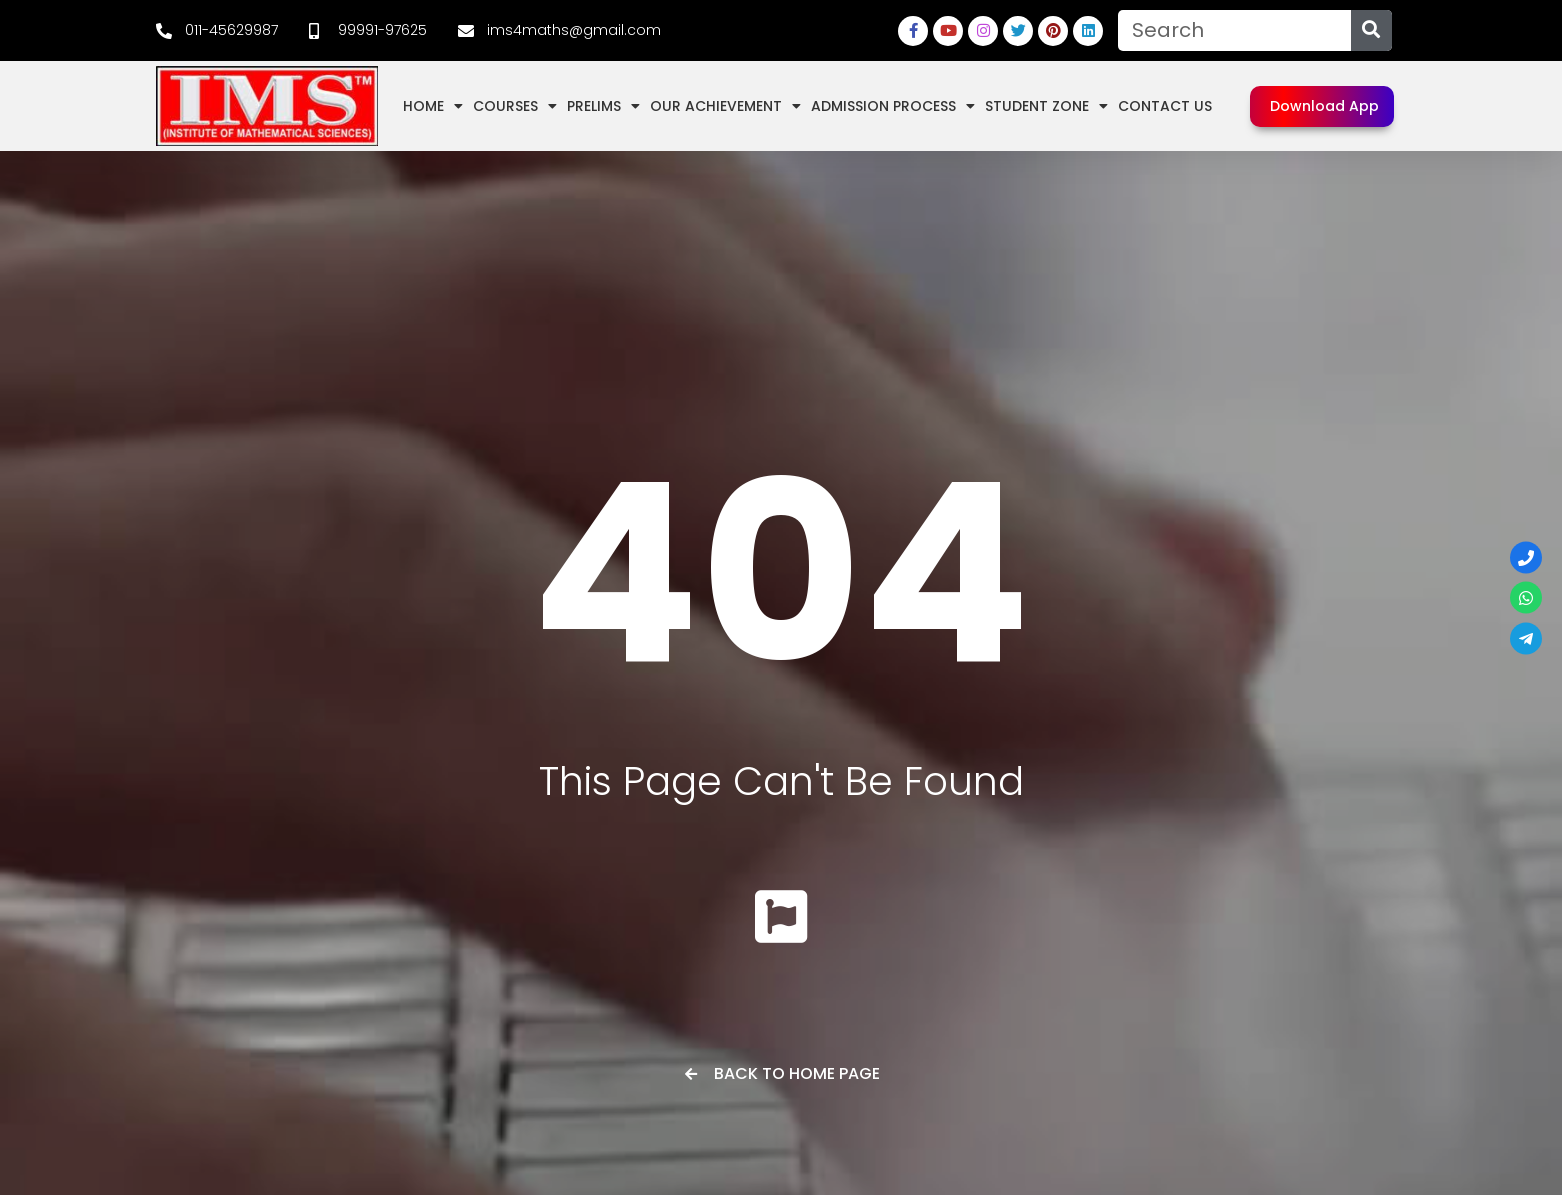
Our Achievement (725, 106)
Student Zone (1046, 106)
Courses (515, 106)
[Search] (1371, 30)
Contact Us (1165, 106)
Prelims (603, 106)
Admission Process (893, 106)
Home (433, 106)
